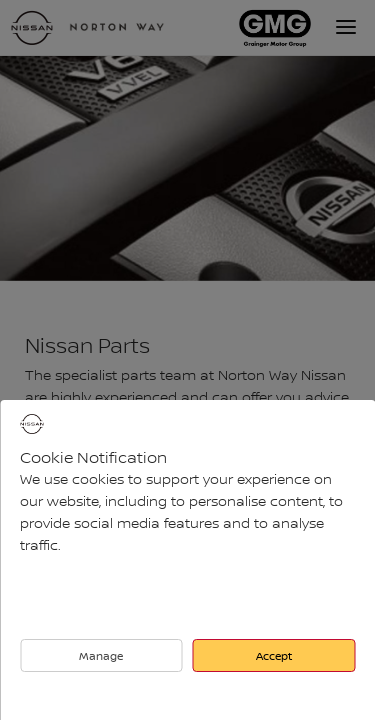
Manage (101, 655)
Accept (274, 655)
